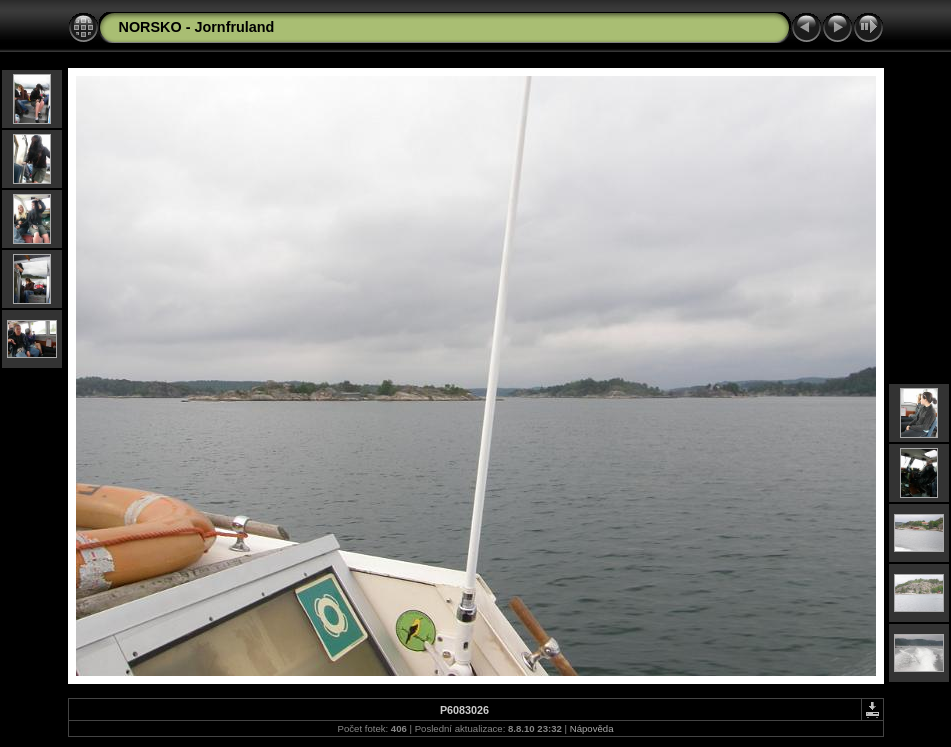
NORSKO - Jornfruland (197, 27)
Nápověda (592, 728)
